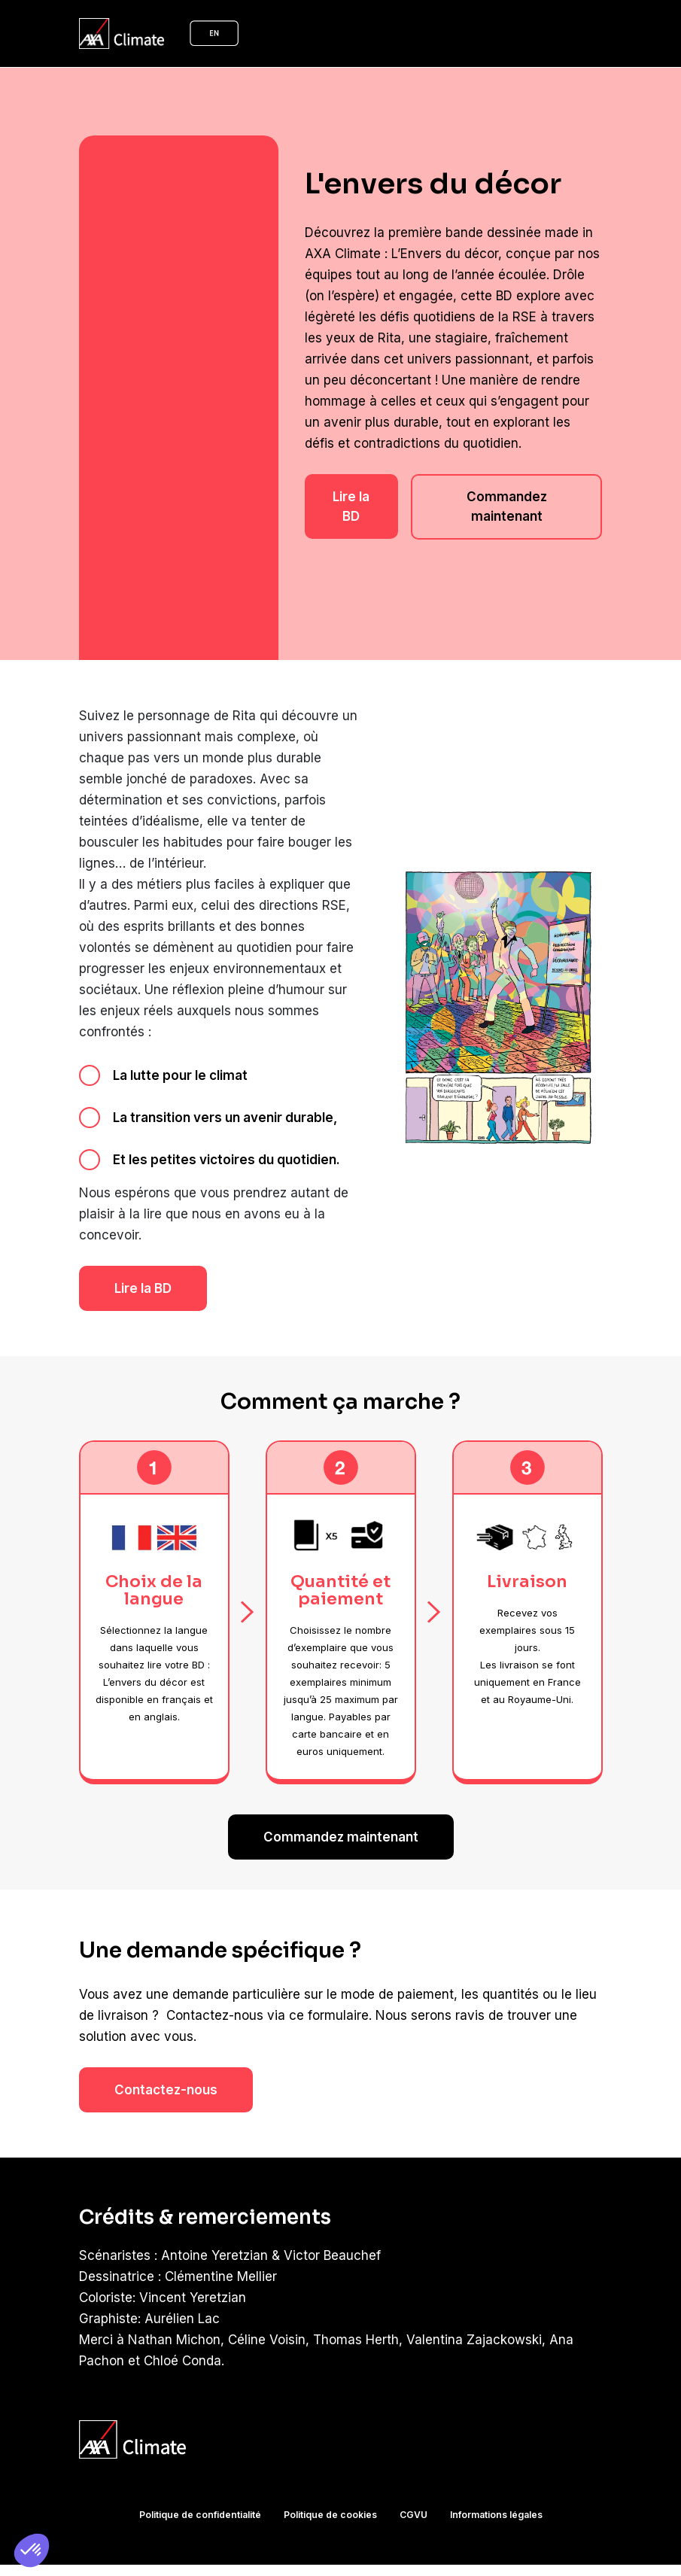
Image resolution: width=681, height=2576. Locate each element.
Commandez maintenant (507, 496)
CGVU (411, 2494)
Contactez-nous (165, 2069)
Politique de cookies (329, 2494)
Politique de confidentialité (201, 2494)
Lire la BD (351, 496)
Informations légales (493, 2494)
